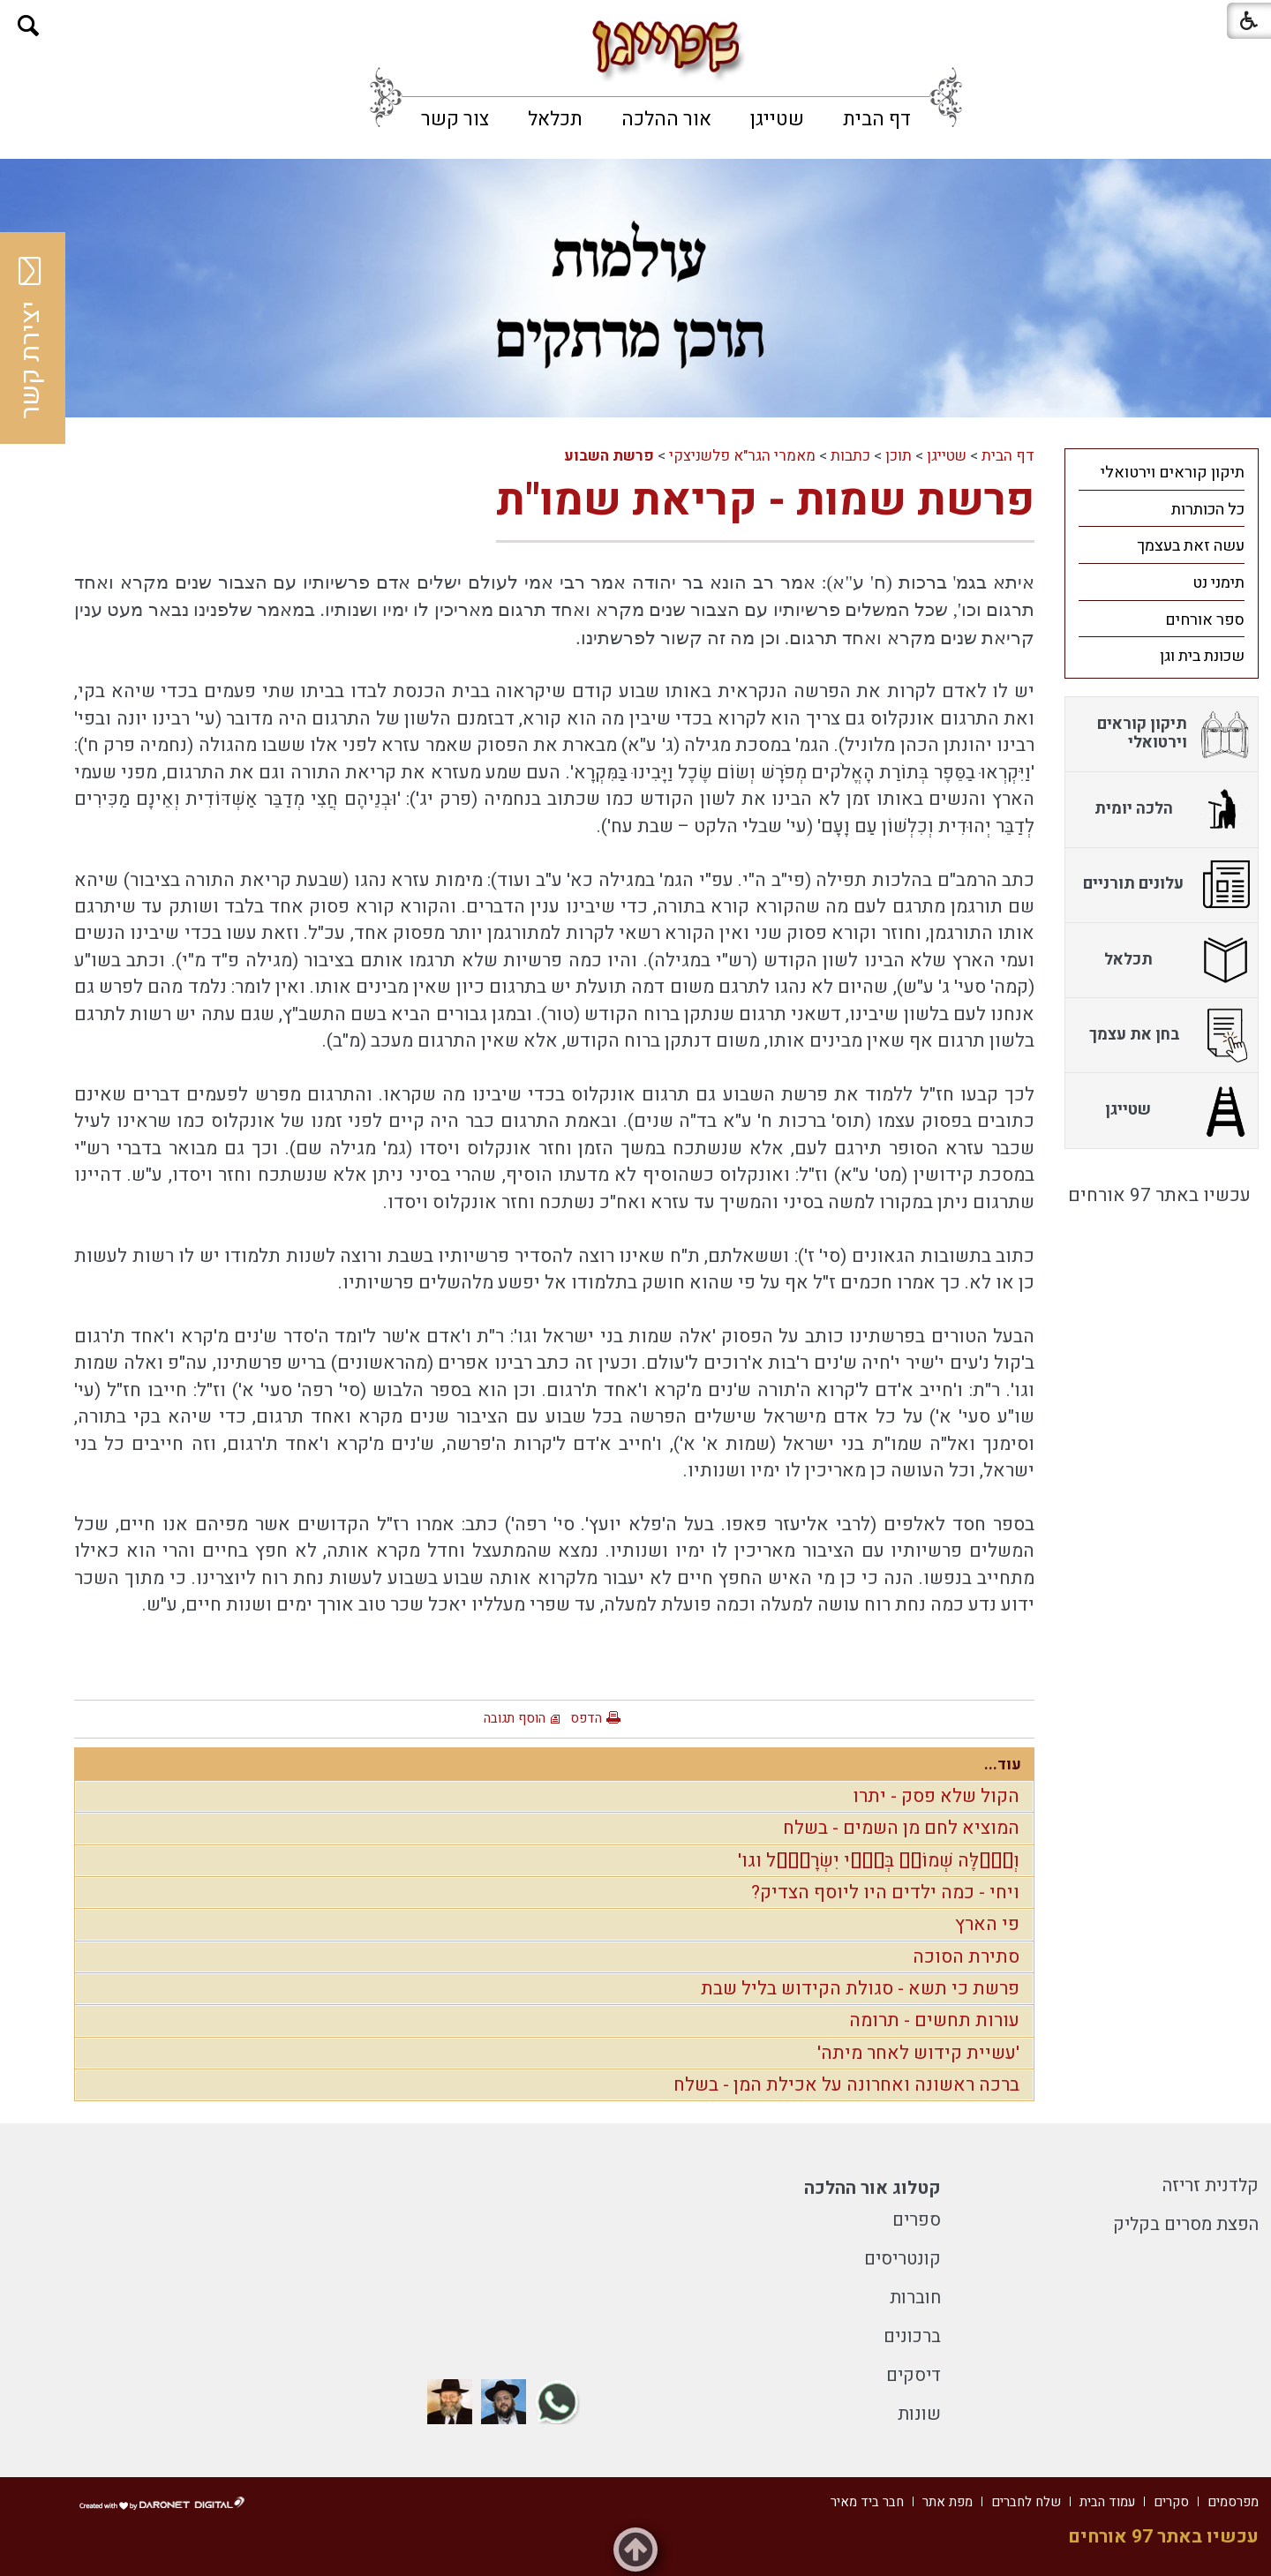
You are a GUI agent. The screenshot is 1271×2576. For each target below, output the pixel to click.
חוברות (915, 2297)
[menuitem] (877, 119)
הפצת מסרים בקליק (1186, 2224)
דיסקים (913, 2375)
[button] (29, 26)
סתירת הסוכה (966, 1957)
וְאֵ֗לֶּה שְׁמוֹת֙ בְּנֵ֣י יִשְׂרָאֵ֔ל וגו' (878, 1860)
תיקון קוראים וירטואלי (1173, 472)
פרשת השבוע (609, 456)
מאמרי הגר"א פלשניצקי (742, 456)
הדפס (586, 1718)
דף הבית (877, 119)
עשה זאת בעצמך (1191, 546)
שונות (919, 2414)
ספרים (916, 2220)
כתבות (850, 456)
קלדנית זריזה (1210, 2185)
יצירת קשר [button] (30, 338)
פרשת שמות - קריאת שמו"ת (765, 501)
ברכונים (912, 2336)
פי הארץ (987, 1924)
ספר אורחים (1205, 620)
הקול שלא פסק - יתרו (936, 1796)
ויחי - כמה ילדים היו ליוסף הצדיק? (885, 1892)
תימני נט (1218, 583)
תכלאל (555, 119)
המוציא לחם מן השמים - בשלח (901, 1828)
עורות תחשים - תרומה (934, 2020)
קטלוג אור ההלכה (872, 2188)
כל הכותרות (1208, 510)
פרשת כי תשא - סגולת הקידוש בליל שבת (860, 1988)
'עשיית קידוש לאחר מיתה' (918, 2053)
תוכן (898, 456)
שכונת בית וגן (1202, 656)
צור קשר (455, 119)
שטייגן (777, 119)
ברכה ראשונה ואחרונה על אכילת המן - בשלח (846, 2085)
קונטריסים (902, 2259)
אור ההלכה (666, 119)
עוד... (1002, 1765)
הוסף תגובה (514, 1718)
